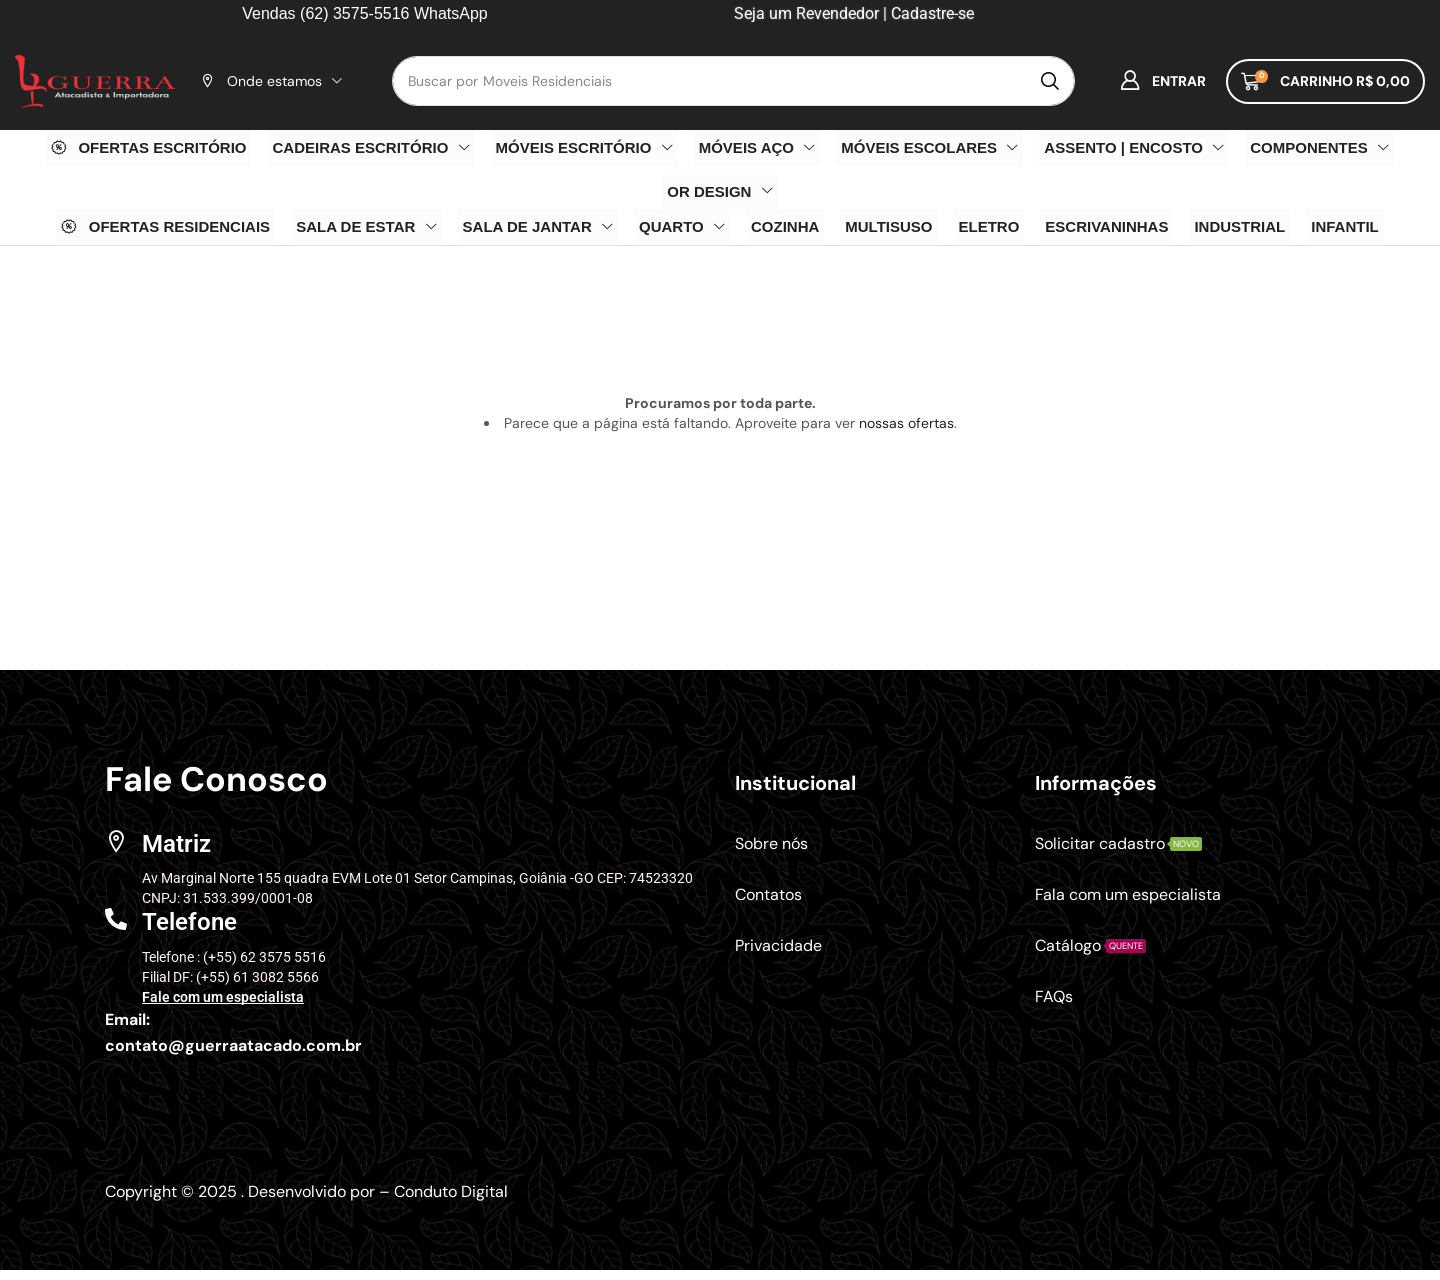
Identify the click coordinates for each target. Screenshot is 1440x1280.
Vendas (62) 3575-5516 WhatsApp (365, 13)
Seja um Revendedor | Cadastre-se (852, 13)
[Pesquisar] (1050, 81)
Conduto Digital (451, 1191)
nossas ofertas (906, 423)
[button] (1163, 81)
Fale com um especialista (223, 997)
